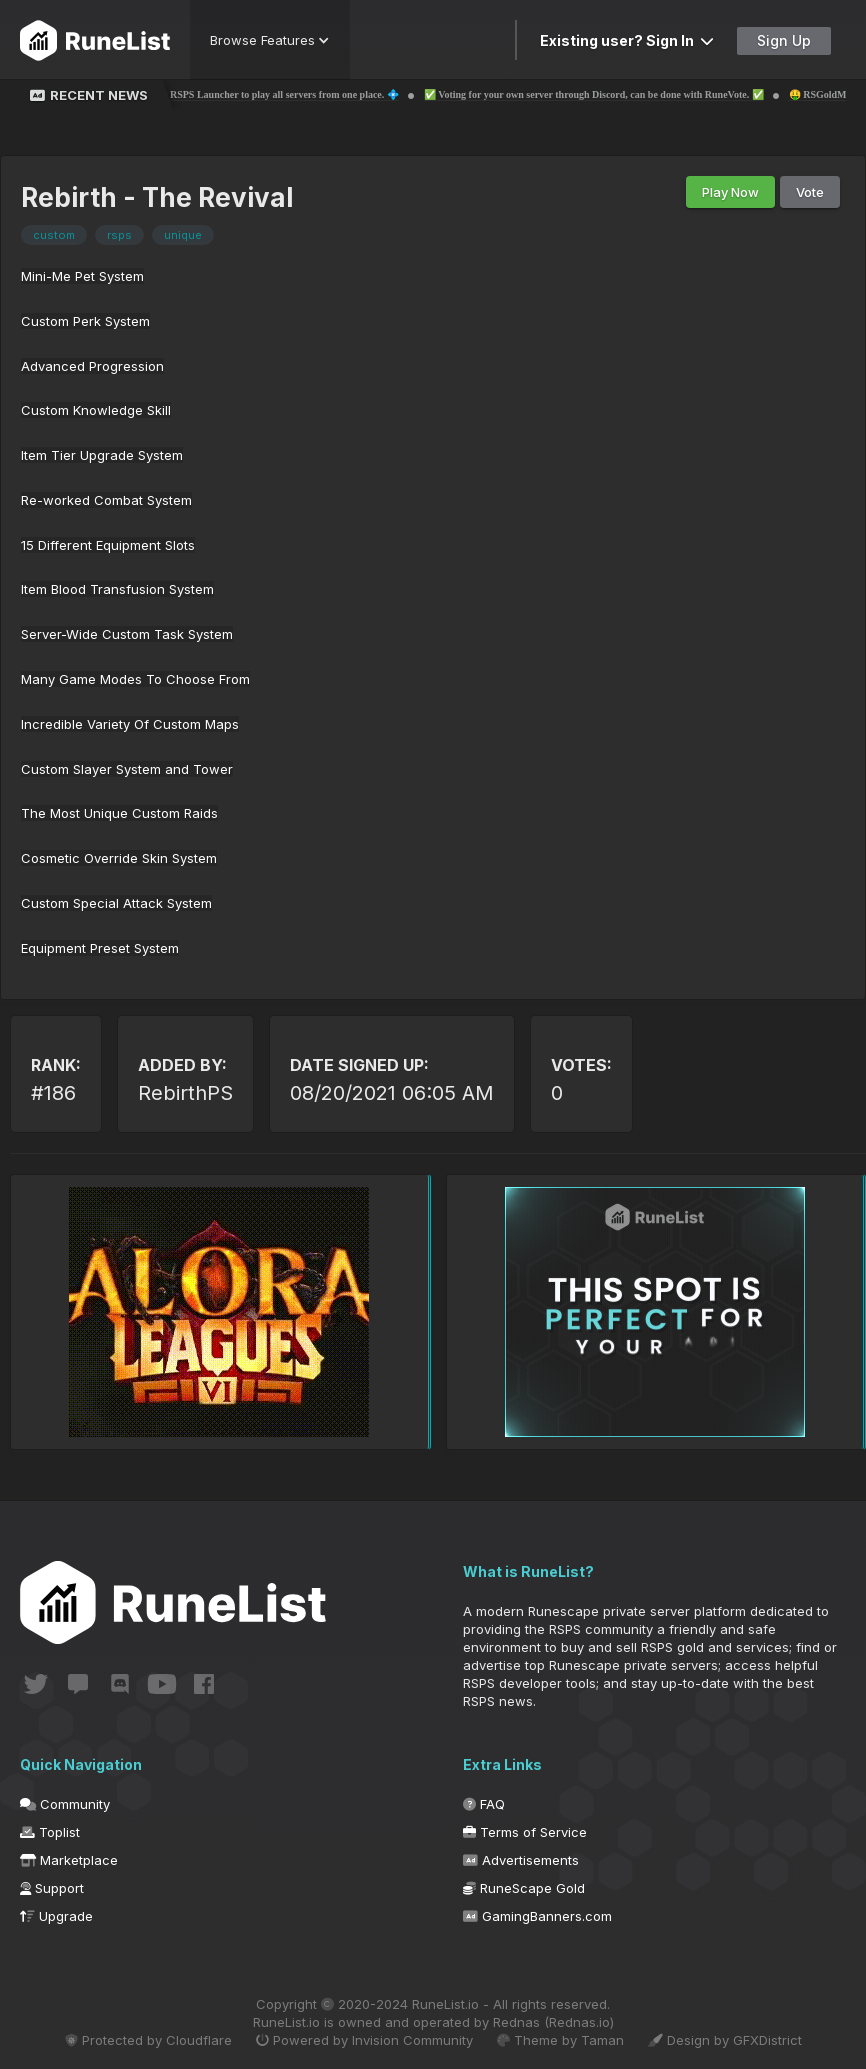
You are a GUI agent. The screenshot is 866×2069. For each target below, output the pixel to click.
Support (52, 1888)
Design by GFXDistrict (725, 2040)
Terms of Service (525, 1832)
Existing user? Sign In (627, 40)
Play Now (730, 192)
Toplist (50, 1832)
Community (65, 1804)
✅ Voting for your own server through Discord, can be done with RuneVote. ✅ (615, 94)
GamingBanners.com (537, 1916)
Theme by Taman (560, 2040)
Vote (810, 192)
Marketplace (69, 1860)
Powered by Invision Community (364, 2040)
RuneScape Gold (524, 1888)
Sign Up (784, 40)
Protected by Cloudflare (148, 2040)
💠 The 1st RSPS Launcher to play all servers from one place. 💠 (280, 94)
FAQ (484, 1804)
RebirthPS (185, 1093)
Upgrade (56, 1916)
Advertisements (521, 1860)
